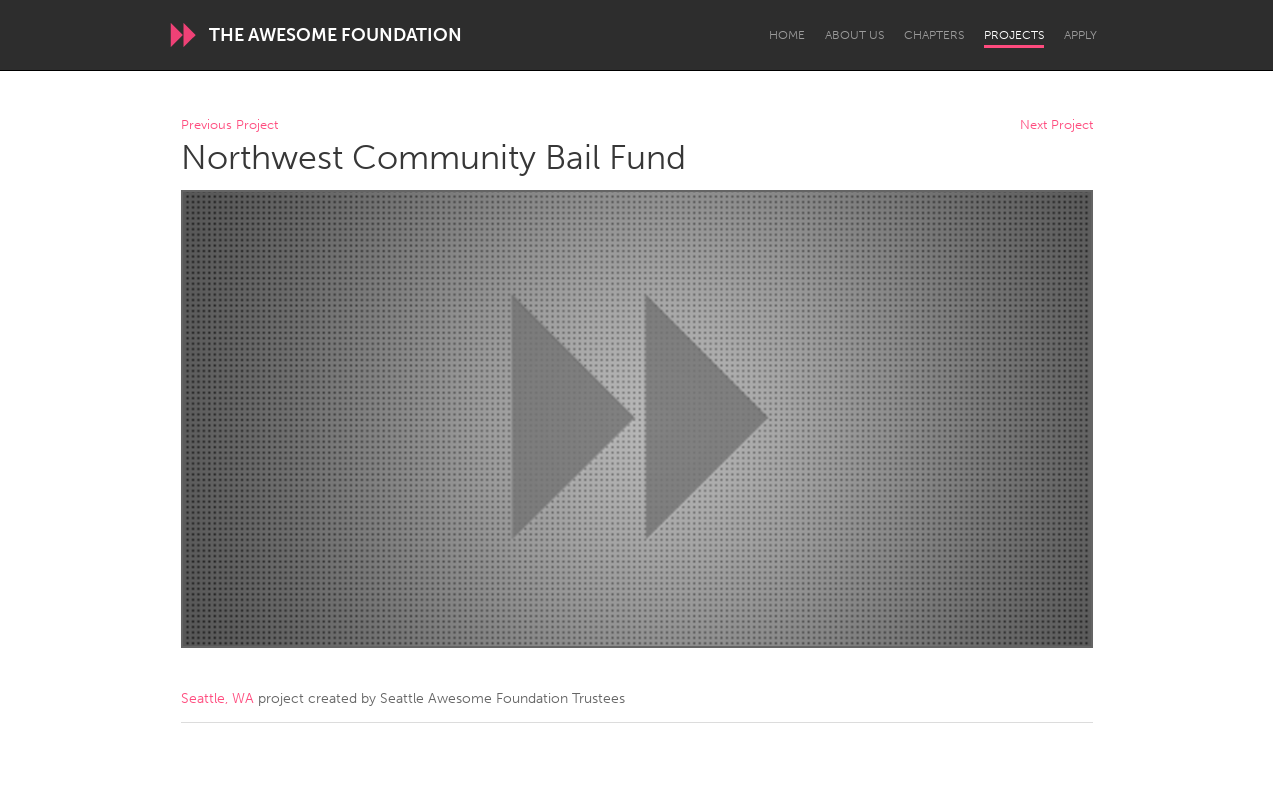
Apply (1080, 35)
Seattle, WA (217, 698)
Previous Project (229, 125)
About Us (854, 35)
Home (787, 35)
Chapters (934, 35)
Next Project (1056, 125)
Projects (1014, 35)
